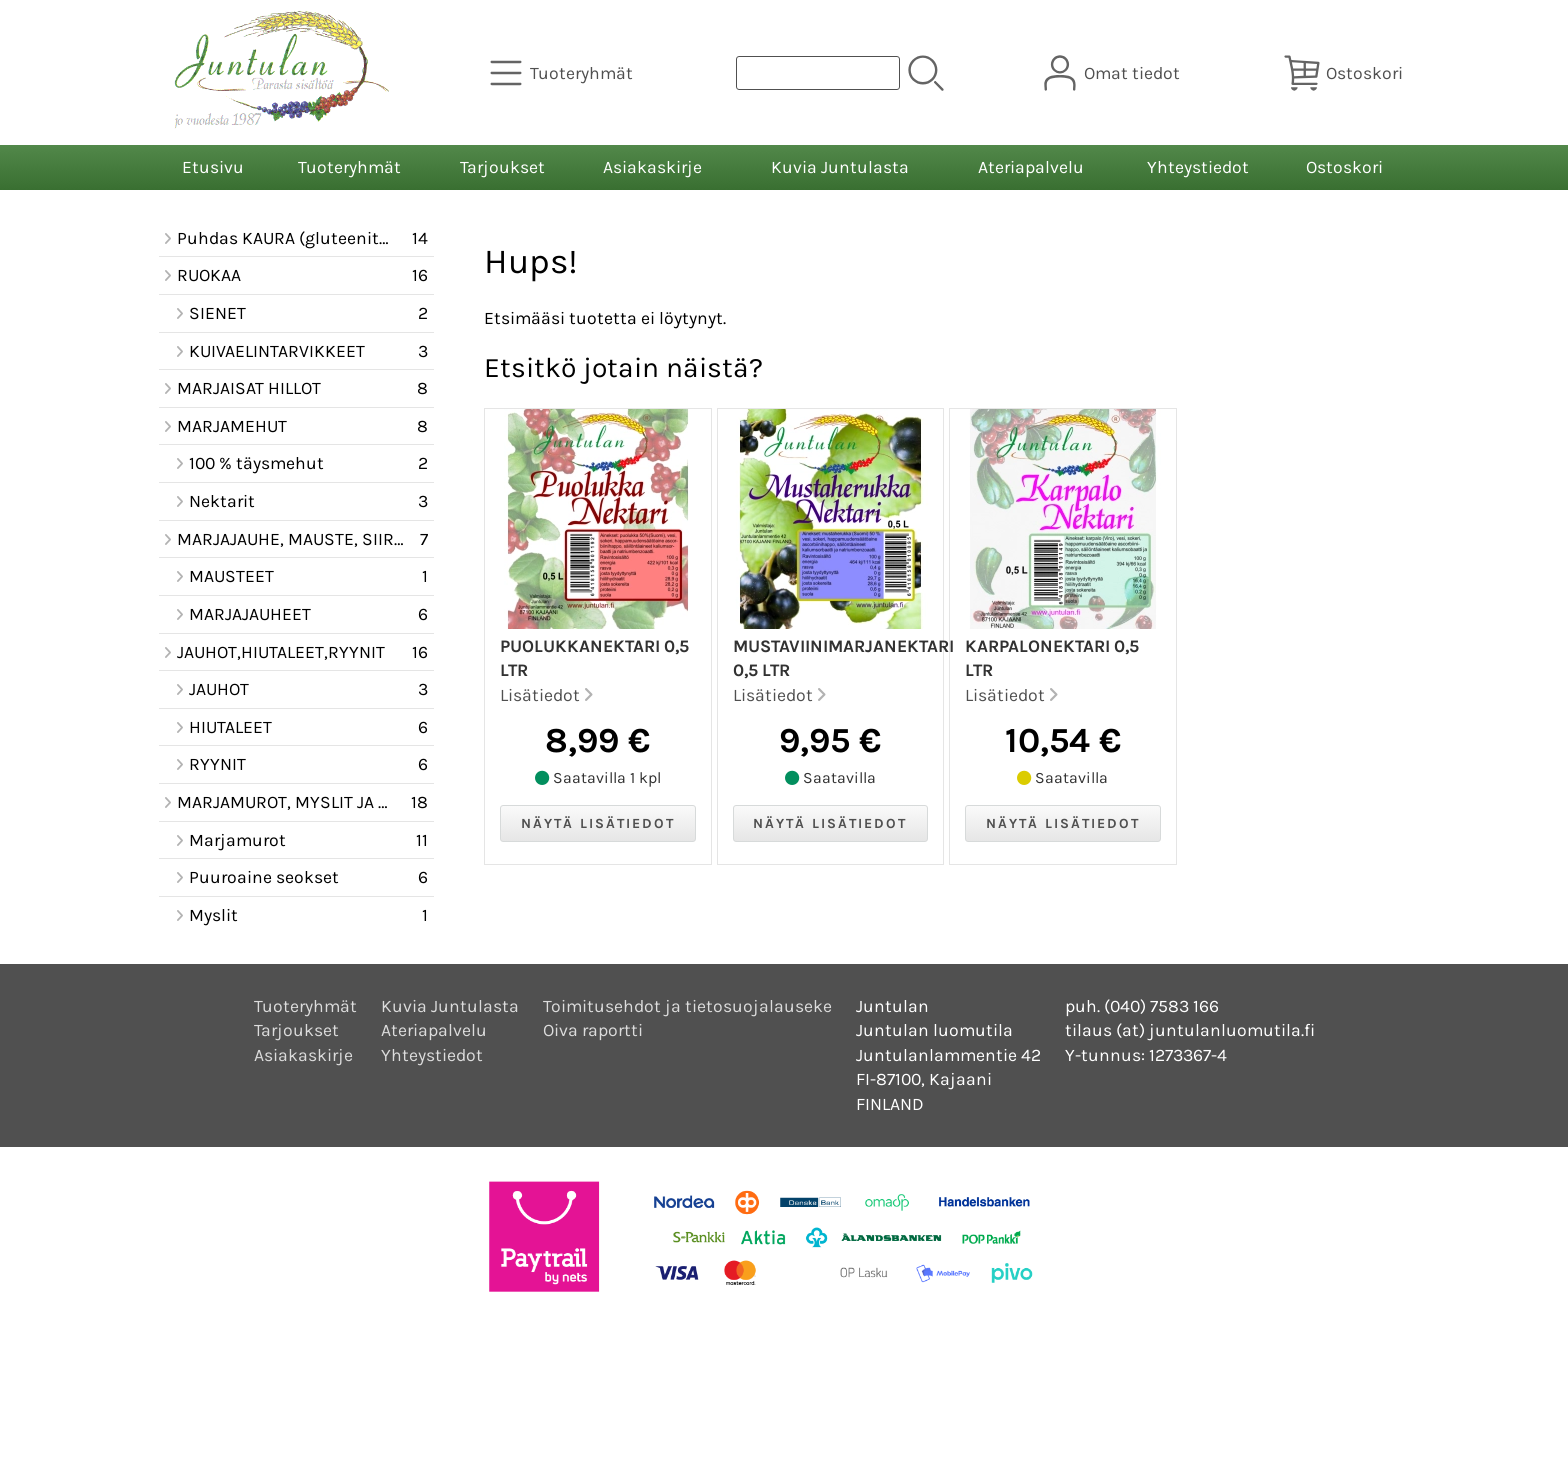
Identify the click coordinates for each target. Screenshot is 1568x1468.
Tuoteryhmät (349, 167)
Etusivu (213, 167)
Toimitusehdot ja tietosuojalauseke (687, 1006)
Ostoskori (1344, 167)
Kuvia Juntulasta (840, 167)
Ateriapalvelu (1031, 167)
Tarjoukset (502, 167)
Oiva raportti (593, 1030)
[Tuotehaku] (818, 73)
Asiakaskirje (652, 167)
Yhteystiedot (1198, 167)
